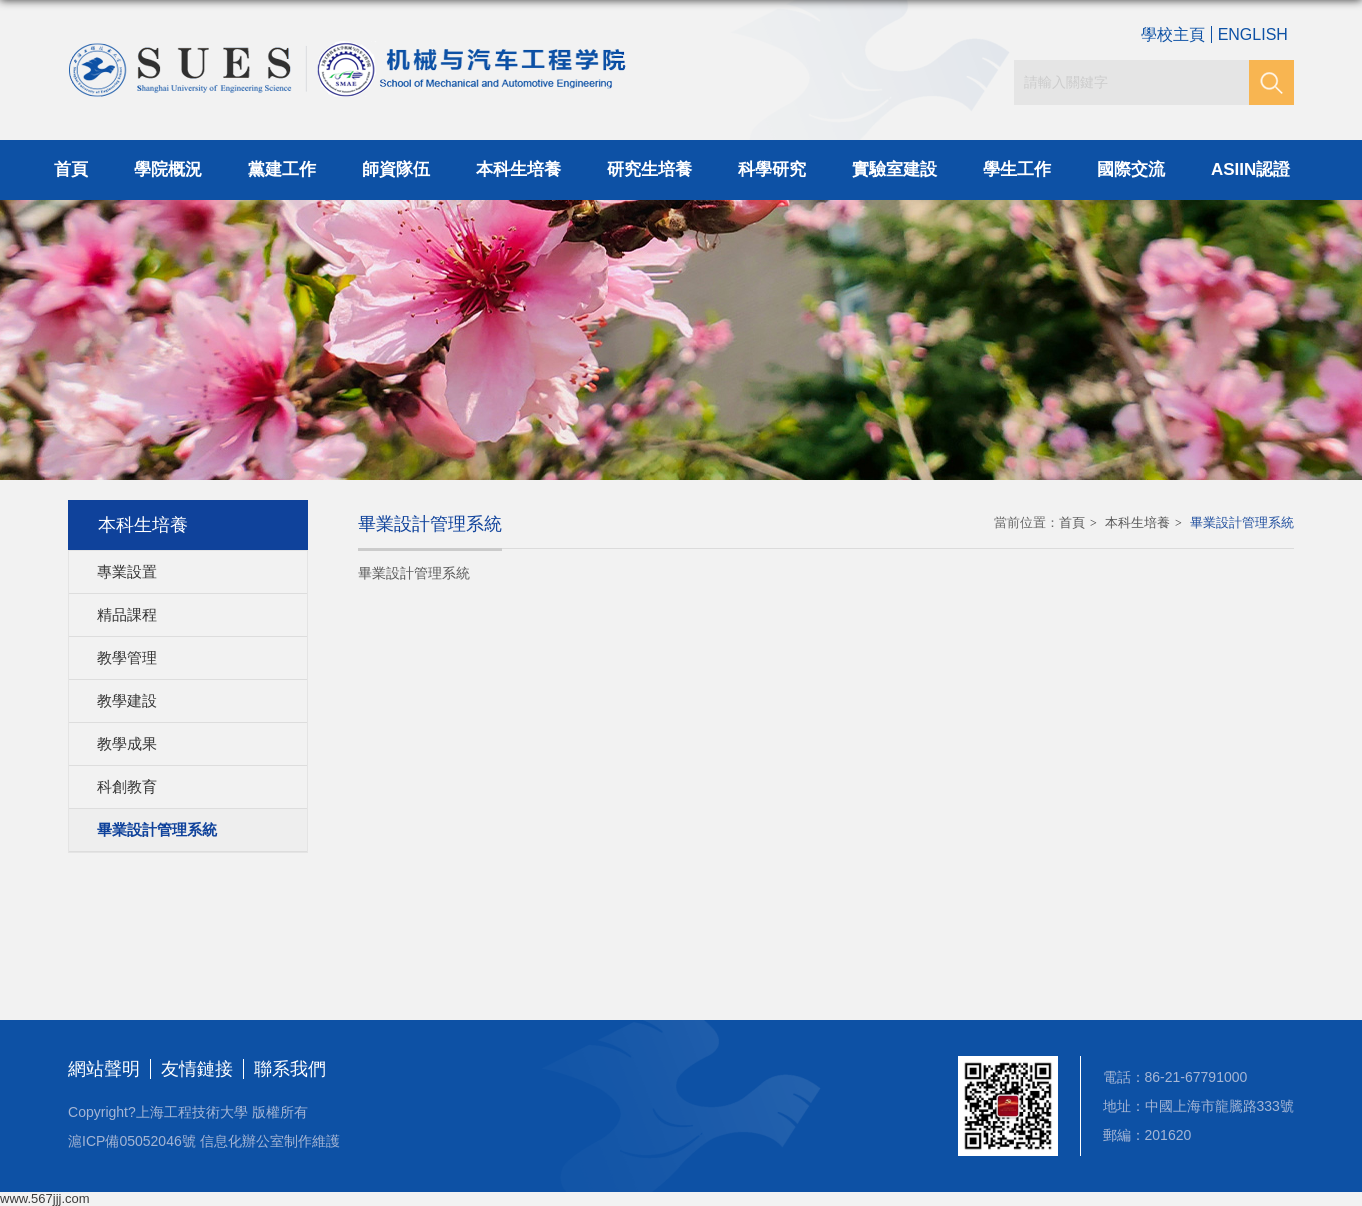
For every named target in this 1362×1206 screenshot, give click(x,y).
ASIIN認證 (1250, 169)
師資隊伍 (396, 169)
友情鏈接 (197, 1069)
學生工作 (1017, 169)
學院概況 (168, 169)
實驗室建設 (894, 169)
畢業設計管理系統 (1242, 522)
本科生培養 (518, 169)
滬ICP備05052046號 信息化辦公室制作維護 (204, 1141)
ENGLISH (1253, 34)
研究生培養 (649, 169)
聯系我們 (290, 1069)
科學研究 (772, 169)
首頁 (71, 169)
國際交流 (1131, 169)
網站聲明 (104, 1069)
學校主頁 (1173, 34)
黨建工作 (282, 169)
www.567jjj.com (45, 1198)
